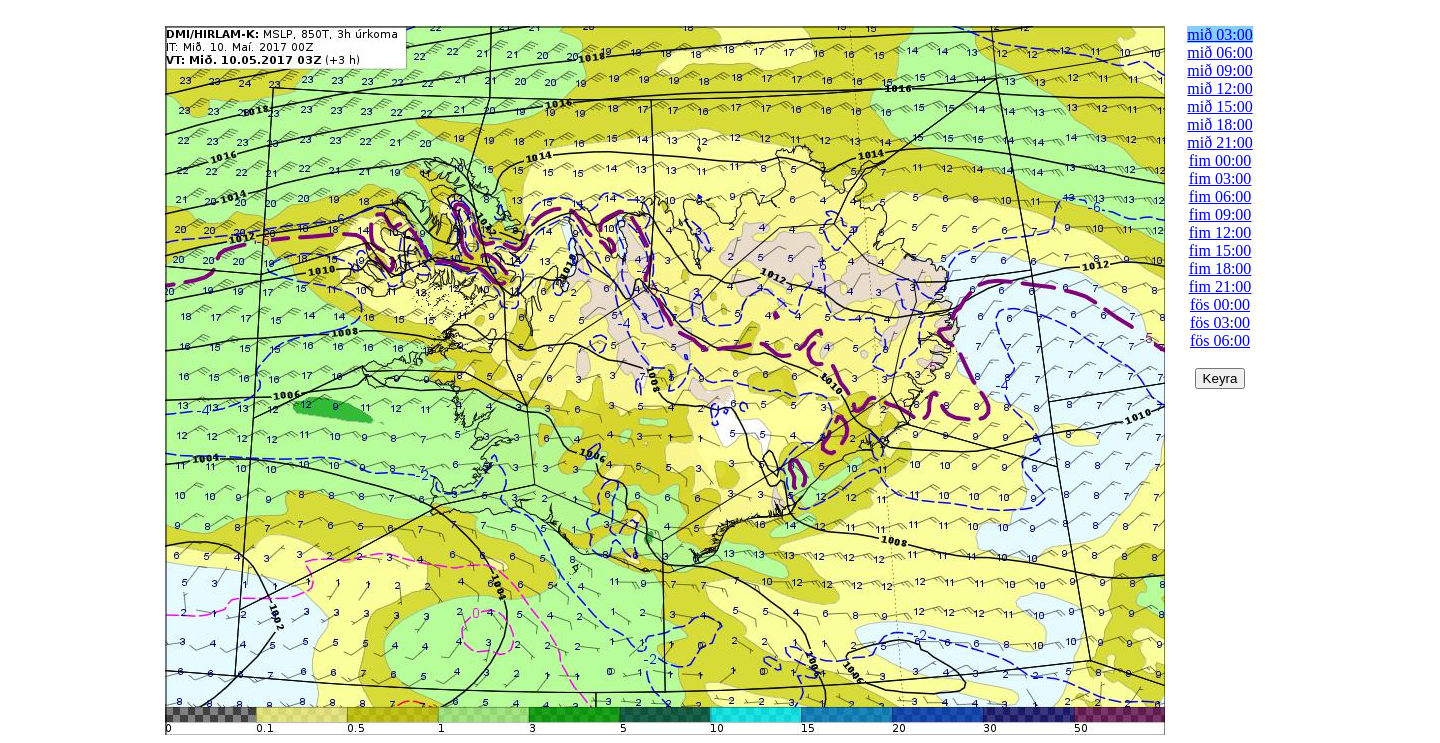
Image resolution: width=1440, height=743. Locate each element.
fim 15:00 (1220, 250)
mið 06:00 (1219, 52)
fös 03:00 (1220, 322)
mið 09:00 (1219, 70)
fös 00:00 (1220, 304)
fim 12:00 (1220, 232)
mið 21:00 (1219, 142)
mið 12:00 (1219, 88)
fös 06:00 (1220, 340)
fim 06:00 (1220, 196)
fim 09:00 (1220, 214)
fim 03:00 (1220, 178)
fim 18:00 (1220, 268)
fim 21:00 (1220, 286)
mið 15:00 (1219, 106)
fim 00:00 (1220, 160)
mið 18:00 (1219, 124)
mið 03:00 (1219, 34)
